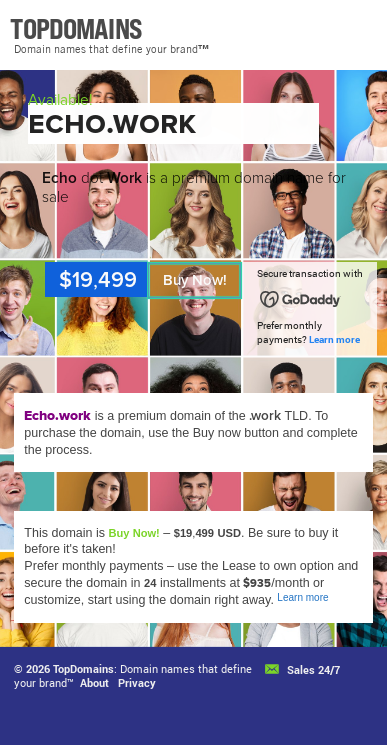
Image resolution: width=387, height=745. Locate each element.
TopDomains (83, 668)
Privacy (137, 682)
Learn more (334, 339)
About (94, 682)
